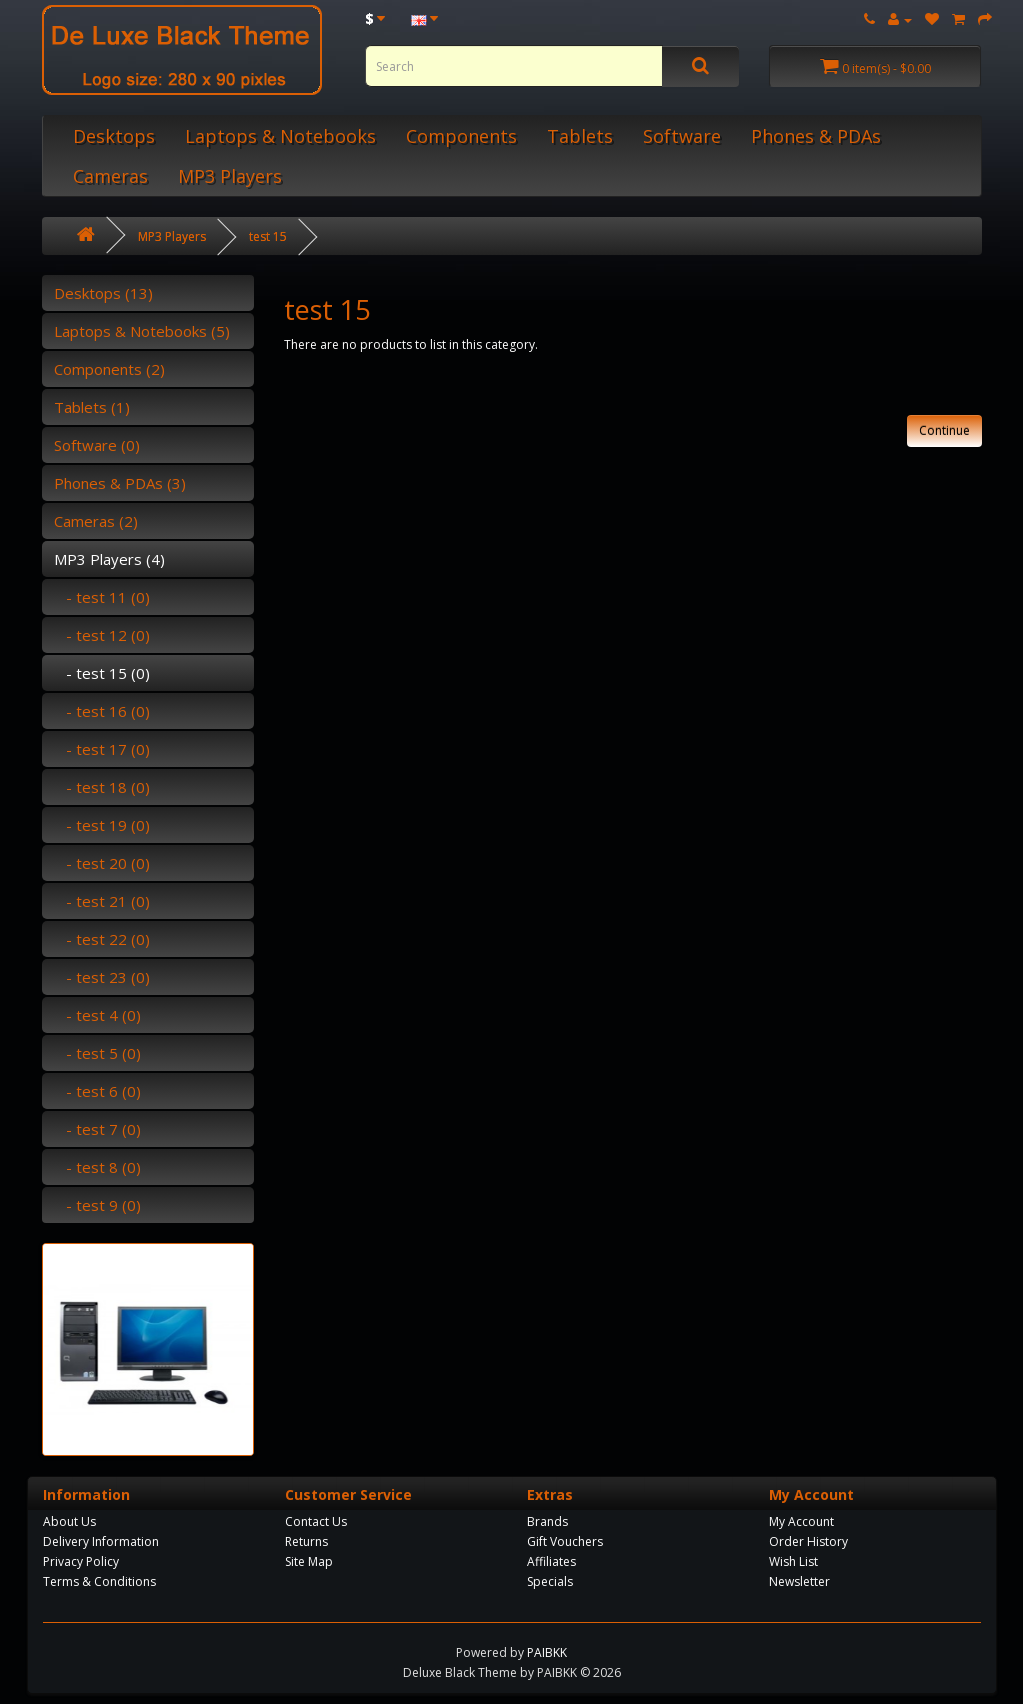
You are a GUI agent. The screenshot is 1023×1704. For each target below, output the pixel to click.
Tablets (580, 136)
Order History (808, 1541)
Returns (306, 1541)
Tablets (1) (92, 407)
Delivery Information (101, 1541)
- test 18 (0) (102, 787)
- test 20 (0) (102, 863)
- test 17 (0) (102, 749)
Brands (547, 1521)
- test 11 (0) (102, 597)
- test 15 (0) (102, 673)
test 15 (268, 236)
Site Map (309, 1561)
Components (461, 136)
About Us (69, 1521)
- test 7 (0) (97, 1129)
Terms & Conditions (99, 1581)
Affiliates (551, 1561)
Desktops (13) (103, 293)
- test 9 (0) (97, 1205)
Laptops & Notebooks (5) (142, 331)
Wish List (793, 1561)
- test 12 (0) (102, 635)
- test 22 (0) (102, 939)
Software (682, 136)
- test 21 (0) (102, 901)
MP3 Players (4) (109, 559)
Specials (550, 1581)
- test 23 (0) (102, 977)
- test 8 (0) (97, 1167)
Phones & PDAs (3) (120, 483)
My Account (801, 1521)
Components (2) (109, 369)
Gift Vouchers (565, 1541)
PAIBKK (547, 1652)
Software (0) (97, 445)
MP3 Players (230, 176)
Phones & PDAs (816, 136)
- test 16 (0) (102, 711)
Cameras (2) (96, 521)
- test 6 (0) (97, 1091)
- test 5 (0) (97, 1053)
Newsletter (799, 1581)
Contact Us (316, 1521)
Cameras (110, 176)
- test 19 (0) (102, 825)
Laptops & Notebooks (280, 136)
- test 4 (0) (97, 1015)
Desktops (114, 136)
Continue (944, 430)
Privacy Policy (81, 1561)
